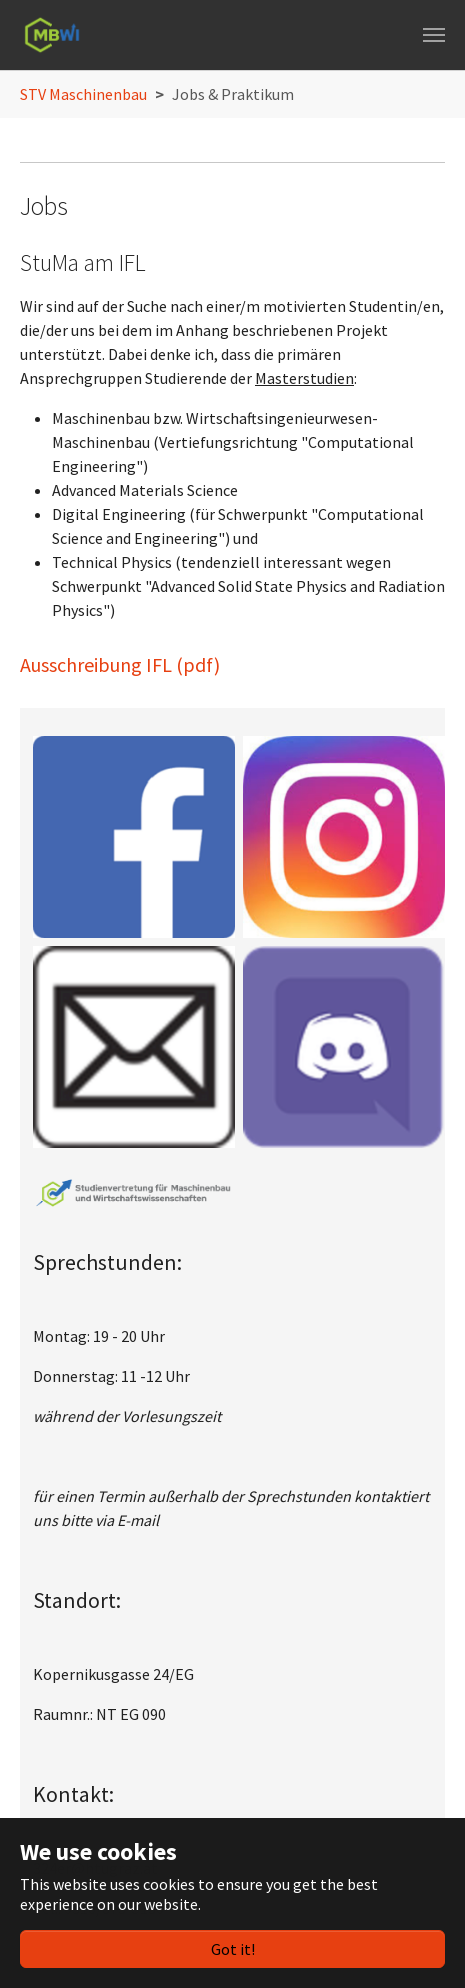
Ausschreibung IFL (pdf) (120, 664)
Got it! (233, 1949)
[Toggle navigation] (434, 35)
